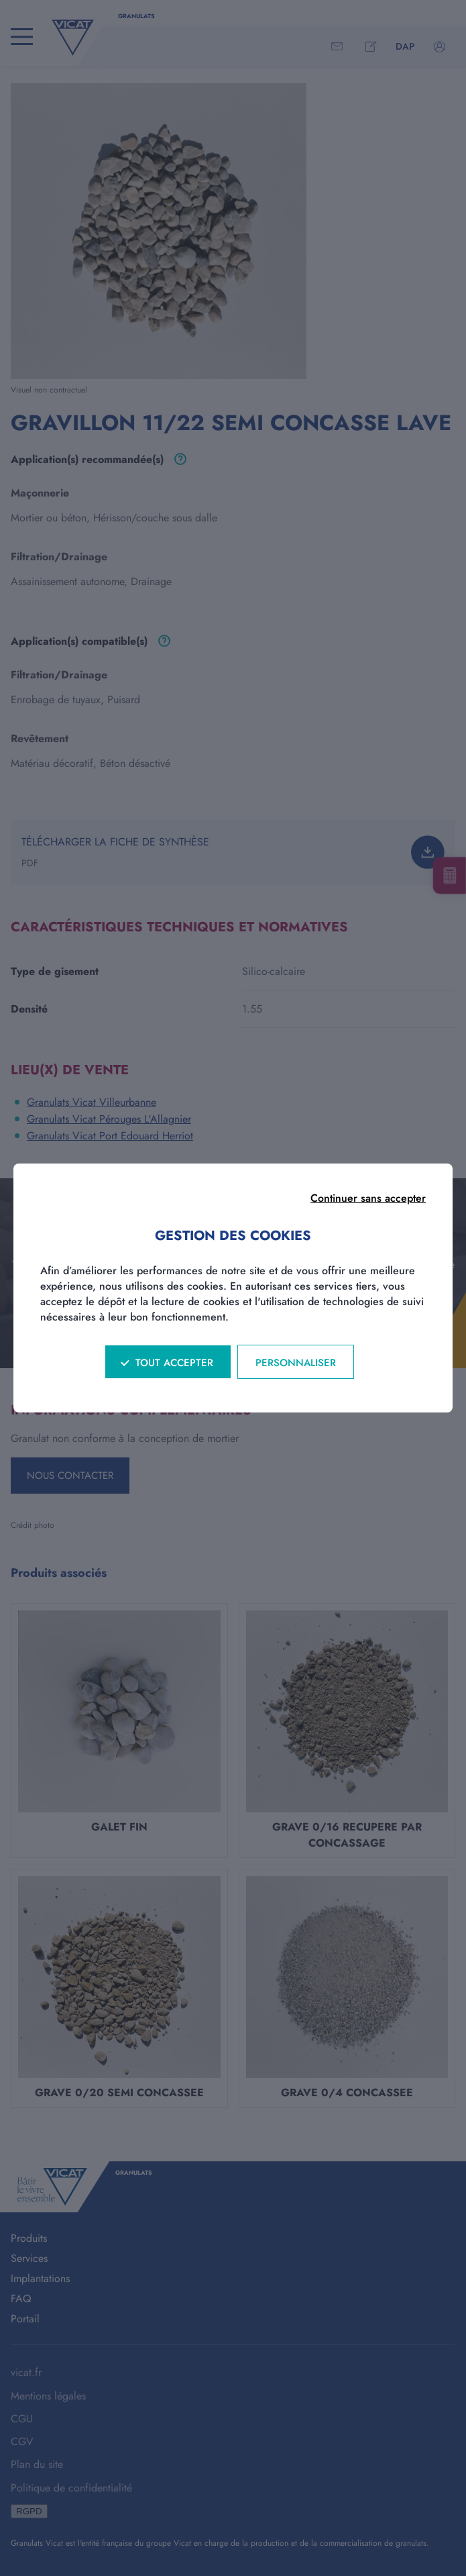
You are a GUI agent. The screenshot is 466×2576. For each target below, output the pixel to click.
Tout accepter (174, 1362)
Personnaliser (295, 1362)
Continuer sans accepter (368, 1198)
